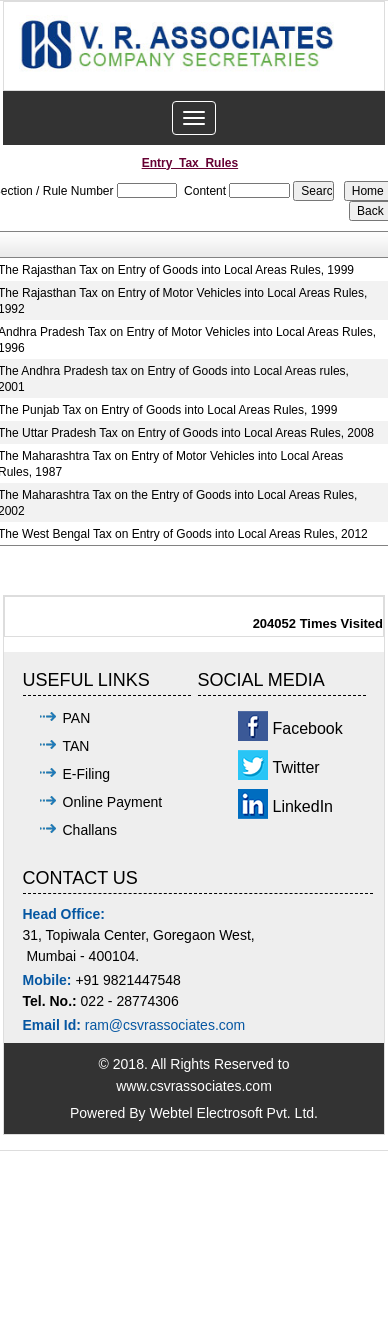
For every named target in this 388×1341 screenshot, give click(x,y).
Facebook (308, 728)
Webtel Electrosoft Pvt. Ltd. (233, 1113)
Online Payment (113, 802)
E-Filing (86, 774)
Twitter (296, 767)
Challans (90, 830)
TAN (76, 746)
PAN (77, 718)
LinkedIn (303, 806)
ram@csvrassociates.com (165, 1025)
